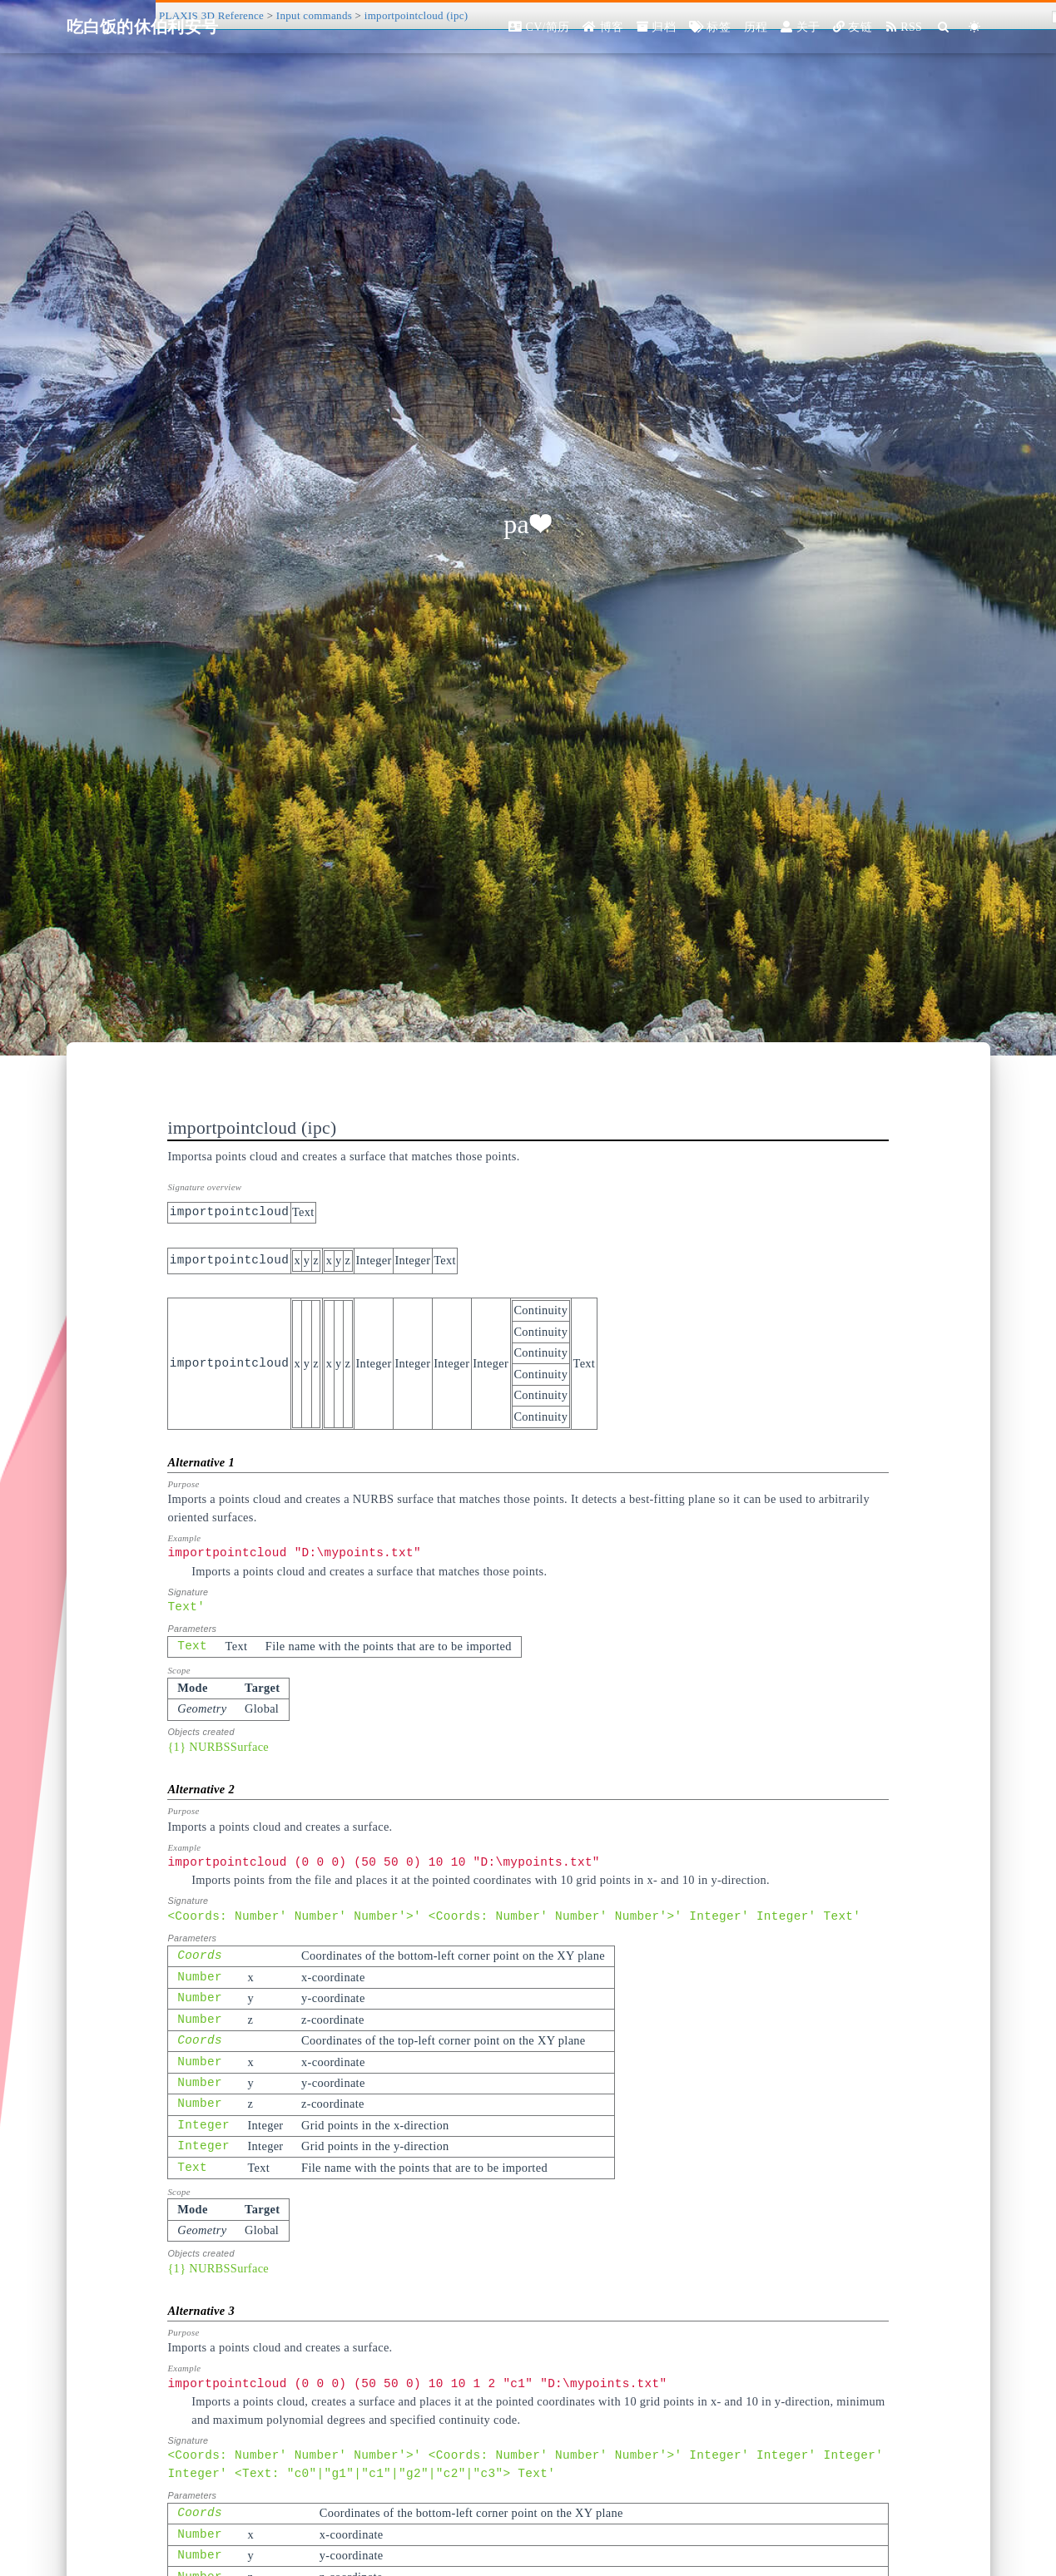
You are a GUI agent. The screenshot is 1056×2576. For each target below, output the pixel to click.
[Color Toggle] (974, 27)
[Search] (944, 27)
